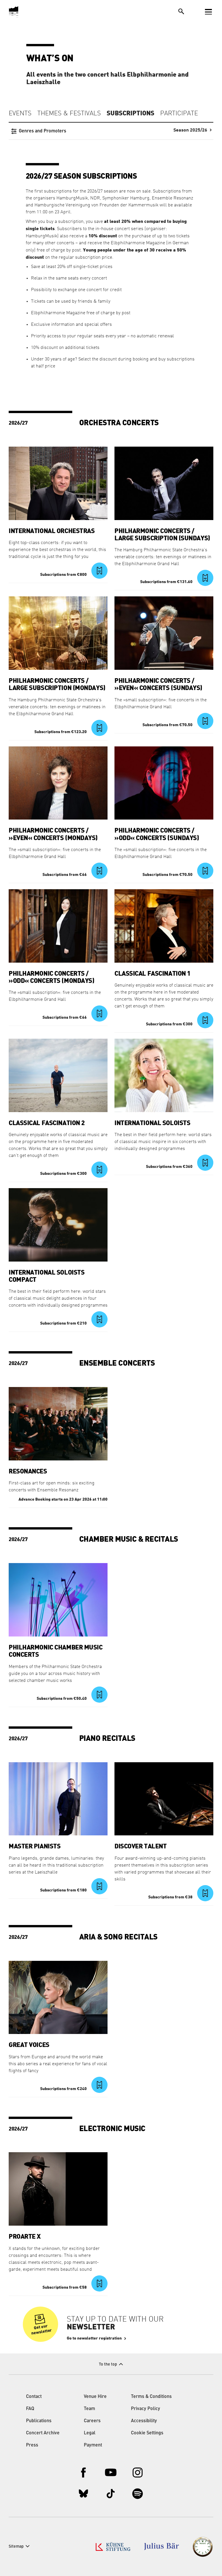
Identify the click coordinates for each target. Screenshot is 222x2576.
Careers (92, 2421)
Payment (93, 2445)
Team (89, 2409)
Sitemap (16, 2546)
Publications (38, 2421)
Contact (34, 2396)
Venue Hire (95, 2396)
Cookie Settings (147, 2433)
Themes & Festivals (69, 113)
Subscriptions (130, 113)
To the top (108, 2364)
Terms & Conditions (151, 2396)
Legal (89, 2433)
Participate (179, 113)
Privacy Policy (145, 2409)
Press (32, 2445)
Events (20, 113)
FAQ (30, 2409)
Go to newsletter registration (94, 2338)
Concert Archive (43, 2433)
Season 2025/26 (190, 130)
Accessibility (144, 2421)
